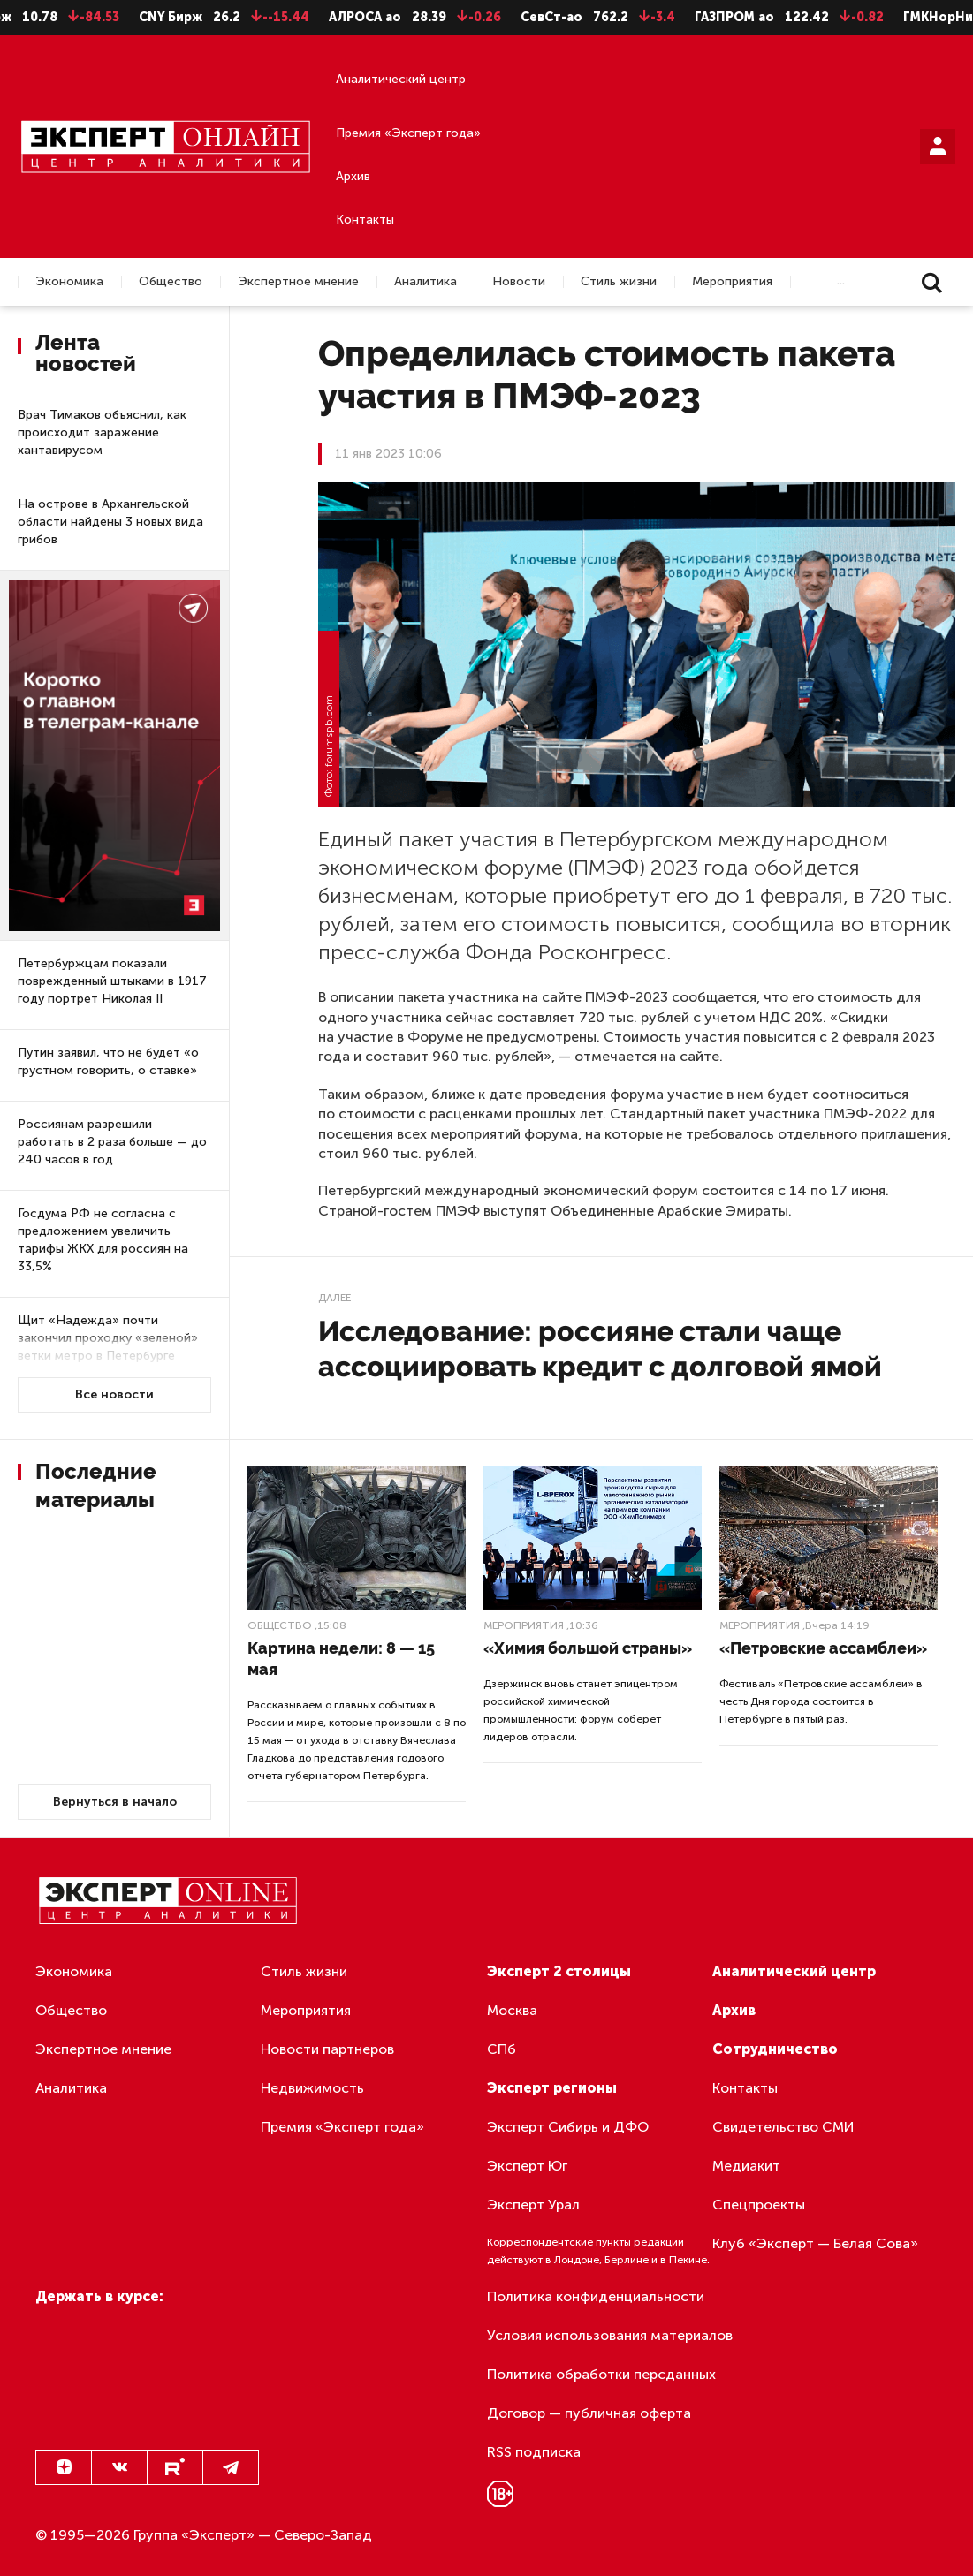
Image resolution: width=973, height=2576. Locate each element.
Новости (518, 282)
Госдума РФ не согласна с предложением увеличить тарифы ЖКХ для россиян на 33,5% (103, 1240)
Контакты (365, 219)
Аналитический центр (401, 79)
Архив (353, 176)
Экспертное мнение (298, 282)
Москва (512, 2010)
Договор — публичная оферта (589, 2413)
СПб (501, 2049)
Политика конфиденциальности (595, 2296)
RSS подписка (534, 2451)
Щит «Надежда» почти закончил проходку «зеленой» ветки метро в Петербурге (108, 1338)
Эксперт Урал (533, 2204)
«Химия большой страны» (587, 1648)
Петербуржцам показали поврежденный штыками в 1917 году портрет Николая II (112, 981)
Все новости (114, 1394)
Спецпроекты (758, 2204)
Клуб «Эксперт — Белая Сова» (815, 2243)
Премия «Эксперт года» (408, 132)
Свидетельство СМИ (783, 2126)
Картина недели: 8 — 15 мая (341, 1658)
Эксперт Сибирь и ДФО (568, 2126)
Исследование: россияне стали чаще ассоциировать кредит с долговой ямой (600, 1349)
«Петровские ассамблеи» (823, 1648)
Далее (334, 1298)
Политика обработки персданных (601, 2374)
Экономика (69, 282)
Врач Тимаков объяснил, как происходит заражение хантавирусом (102, 432)
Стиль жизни (619, 282)
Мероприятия (732, 282)
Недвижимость (312, 2088)
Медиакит (746, 2165)
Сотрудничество (775, 2049)
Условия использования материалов (610, 2335)
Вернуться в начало (115, 1801)
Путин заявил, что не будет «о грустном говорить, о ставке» (108, 1061)
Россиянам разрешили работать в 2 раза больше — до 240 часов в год (112, 1142)
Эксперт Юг (527, 2165)
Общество (170, 282)
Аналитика (425, 282)
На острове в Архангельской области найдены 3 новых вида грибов (110, 521)
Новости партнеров (327, 2049)
